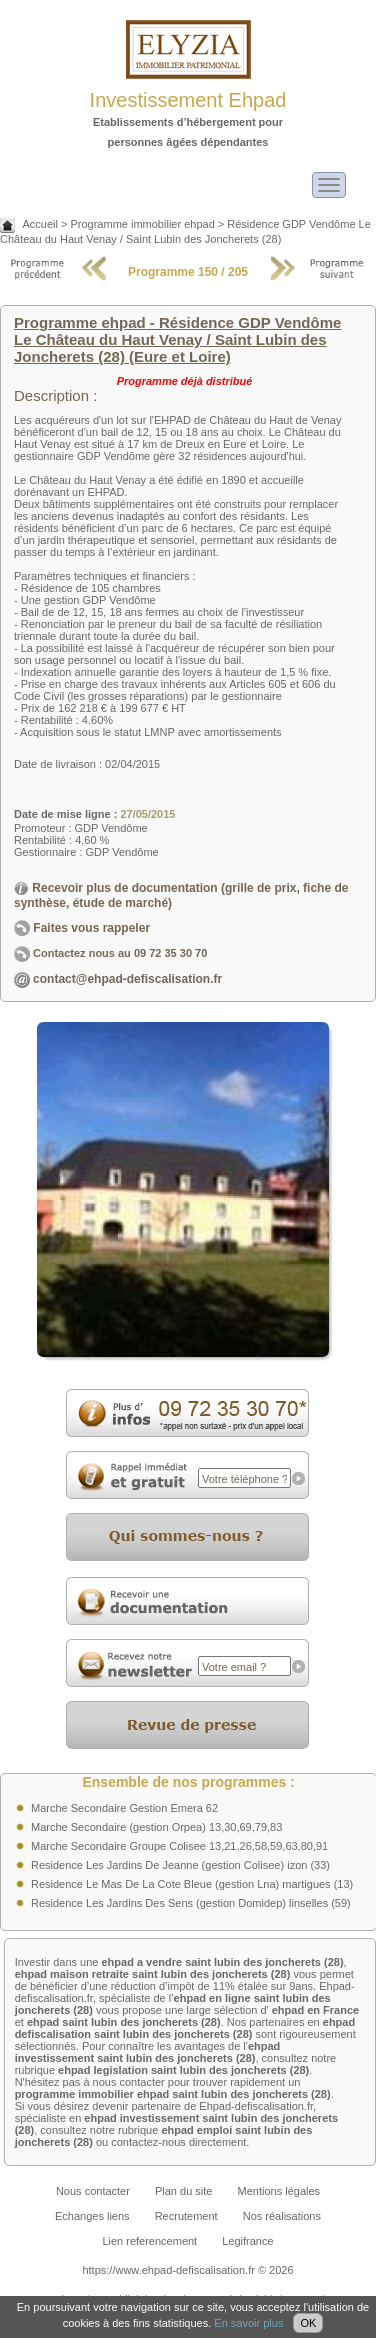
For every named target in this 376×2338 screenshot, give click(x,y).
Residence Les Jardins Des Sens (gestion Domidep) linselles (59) (191, 1903)
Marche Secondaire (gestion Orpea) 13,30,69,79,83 (156, 1827)
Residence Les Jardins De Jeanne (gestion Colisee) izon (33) (180, 1865)
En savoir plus (248, 2323)
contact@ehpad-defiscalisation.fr (127, 979)
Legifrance (247, 2241)
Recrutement (186, 2216)
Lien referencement (149, 2241)
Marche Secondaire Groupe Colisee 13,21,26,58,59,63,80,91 (179, 1846)
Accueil (39, 224)
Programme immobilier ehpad (142, 224)
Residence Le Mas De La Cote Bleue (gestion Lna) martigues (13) (192, 1884)
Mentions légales (279, 2191)
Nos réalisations (282, 2216)
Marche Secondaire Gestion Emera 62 (124, 1808)
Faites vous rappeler (82, 928)
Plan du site (183, 2191)
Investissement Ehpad (188, 100)
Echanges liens (92, 2216)
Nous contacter (93, 2191)
